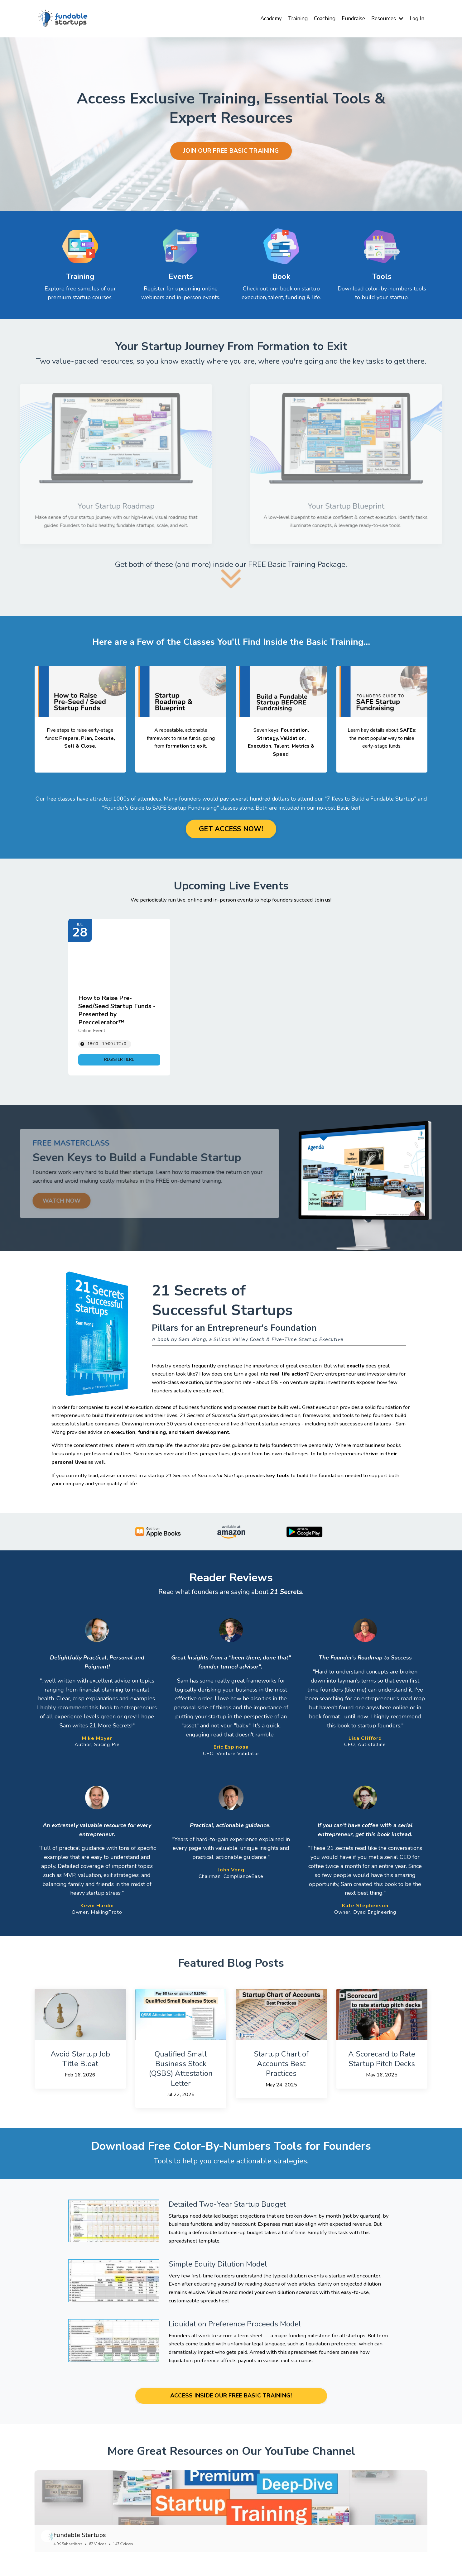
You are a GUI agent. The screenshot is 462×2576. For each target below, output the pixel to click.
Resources (385, 18)
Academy (263, 18)
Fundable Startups (97, 2558)
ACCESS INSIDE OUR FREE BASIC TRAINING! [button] (231, 2414)
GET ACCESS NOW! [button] (231, 830)
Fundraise (349, 18)
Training (291, 18)
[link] (119, 1061)
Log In (416, 18)
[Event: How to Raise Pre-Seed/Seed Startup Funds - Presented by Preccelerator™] (119, 999)
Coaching (319, 18)
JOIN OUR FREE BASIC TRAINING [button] (231, 151)
